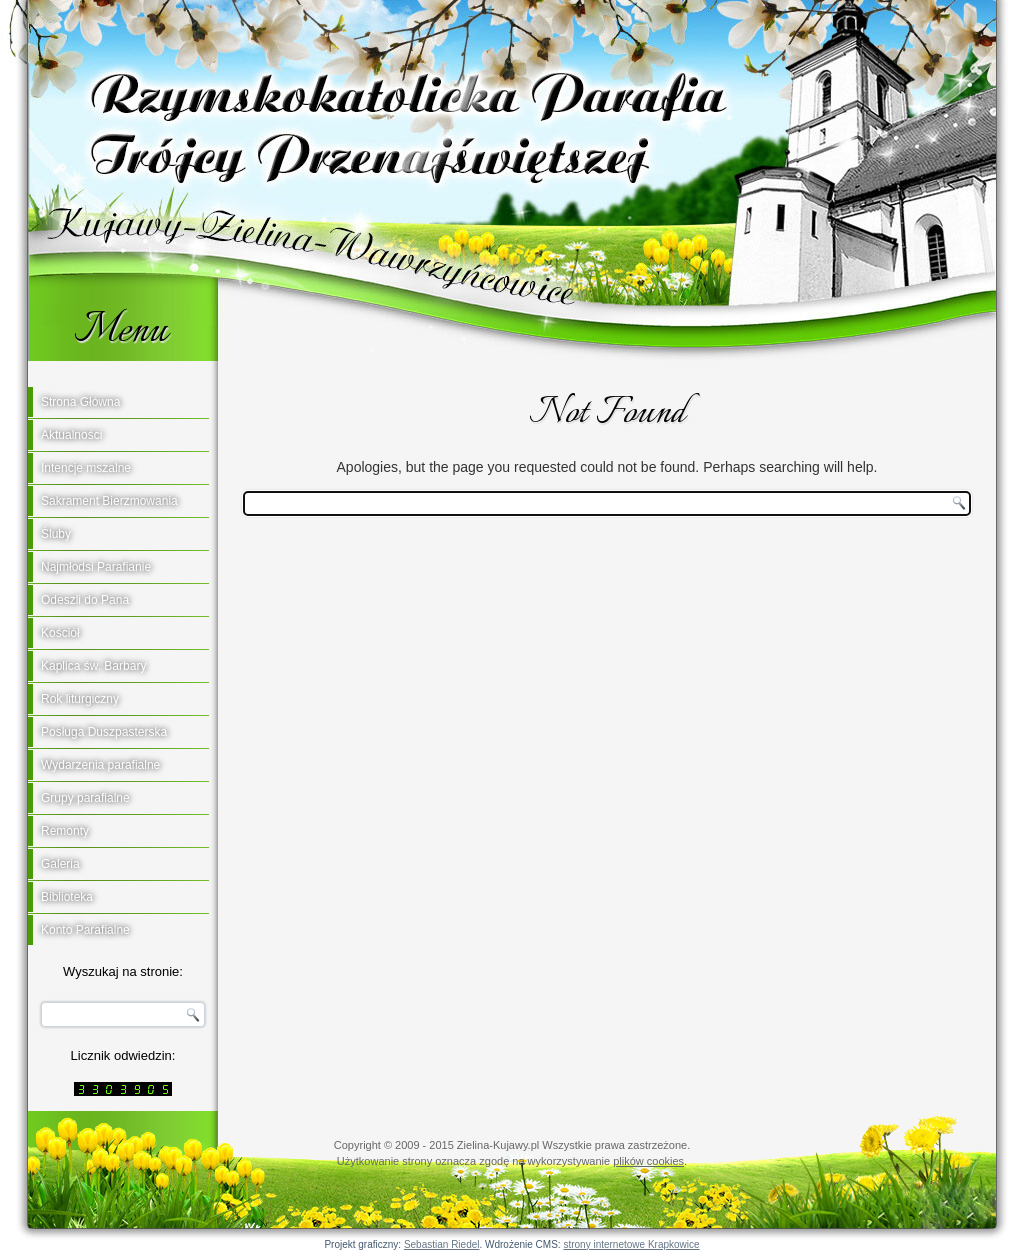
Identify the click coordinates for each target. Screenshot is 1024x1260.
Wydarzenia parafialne (100, 765)
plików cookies (648, 1161)
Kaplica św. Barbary (93, 666)
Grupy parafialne (85, 798)
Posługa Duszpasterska (104, 732)
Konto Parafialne (85, 930)
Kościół (60, 633)
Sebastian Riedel (442, 1244)
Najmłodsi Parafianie (96, 567)
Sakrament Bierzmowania (109, 501)
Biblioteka (67, 897)
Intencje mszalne (86, 468)
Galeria (60, 864)
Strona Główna (80, 402)
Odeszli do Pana (85, 600)
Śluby (56, 534)
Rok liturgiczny (80, 699)
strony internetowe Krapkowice (631, 1244)
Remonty (65, 831)
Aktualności (71, 435)
